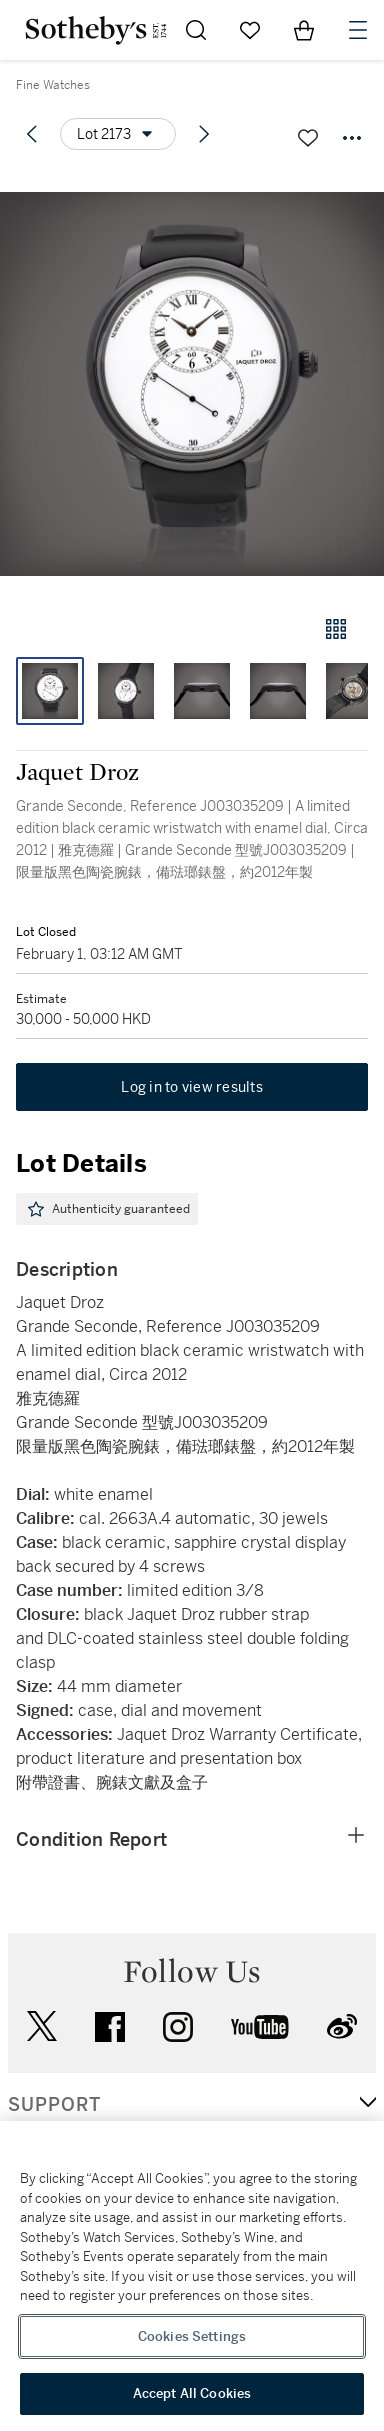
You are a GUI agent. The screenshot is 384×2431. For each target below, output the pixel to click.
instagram (178, 2027)
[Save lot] (308, 138)
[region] (192, 2276)
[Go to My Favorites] (250, 30)
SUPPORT (54, 2105)
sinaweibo (342, 2026)
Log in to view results (192, 1087)
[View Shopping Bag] (304, 30)
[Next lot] (204, 134)
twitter (42, 2026)
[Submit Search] (196, 30)
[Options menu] (118, 134)
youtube (260, 2027)
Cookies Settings (192, 2336)
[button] (192, 383)
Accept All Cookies (192, 2393)
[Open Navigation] (358, 30)
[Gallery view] (336, 629)
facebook (110, 2027)
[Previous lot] (32, 134)
